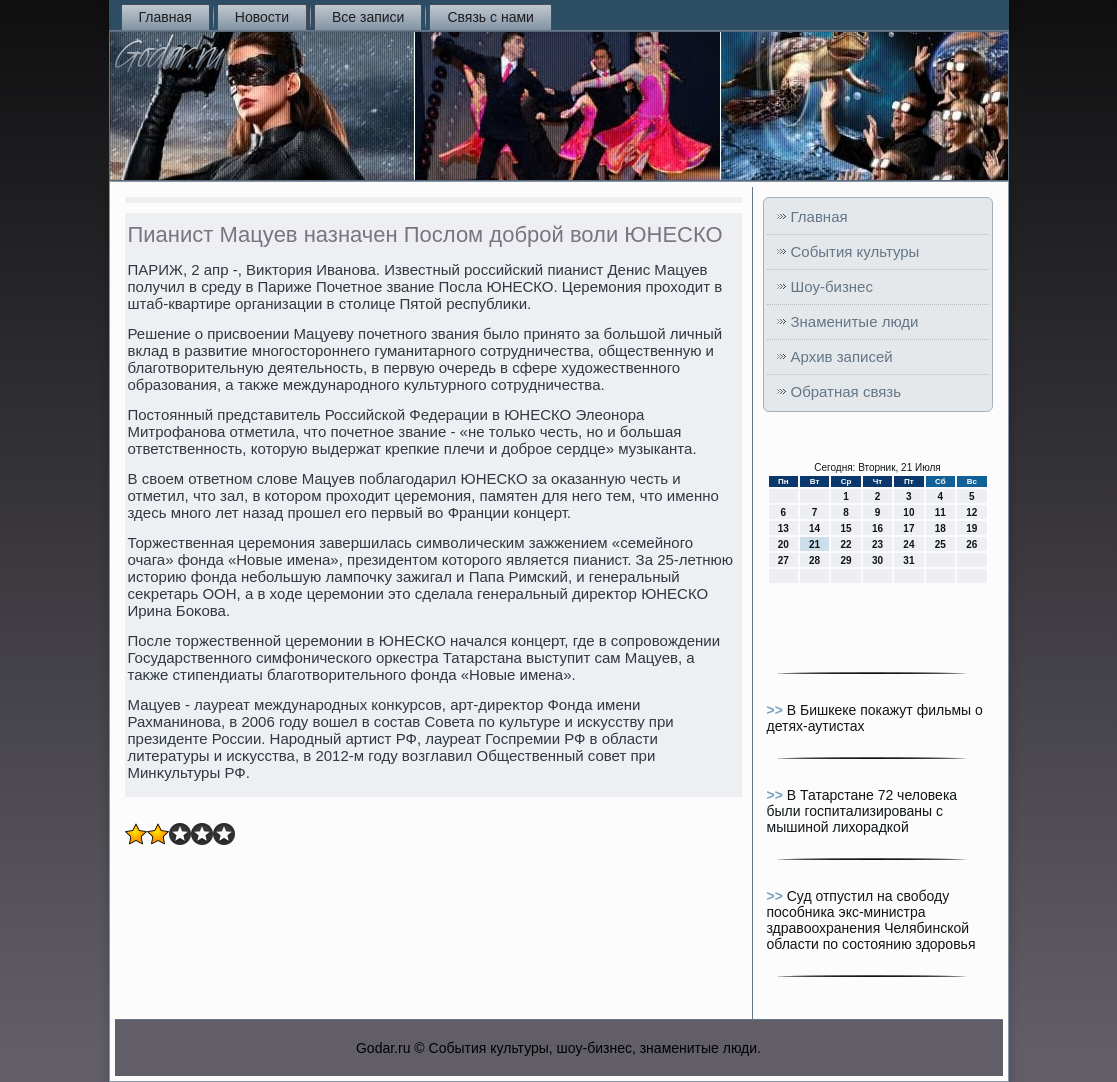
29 (845, 560)
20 (783, 544)
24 (908, 544)
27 (783, 560)
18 (940, 528)
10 (908, 512)
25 (940, 544)
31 (908, 560)
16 (877, 528)
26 (971, 544)
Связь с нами (490, 17)
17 (908, 528)
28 (814, 560)
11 (940, 512)
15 (845, 528)
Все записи (368, 17)
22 (845, 544)
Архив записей (842, 356)
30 (877, 560)
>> (777, 710)
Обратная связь (846, 391)
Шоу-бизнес (832, 286)
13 (783, 528)
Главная (165, 17)
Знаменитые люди (855, 321)
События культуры (855, 251)
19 (971, 528)
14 (814, 528)
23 (877, 544)
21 (814, 544)
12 (971, 512)
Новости (262, 17)
